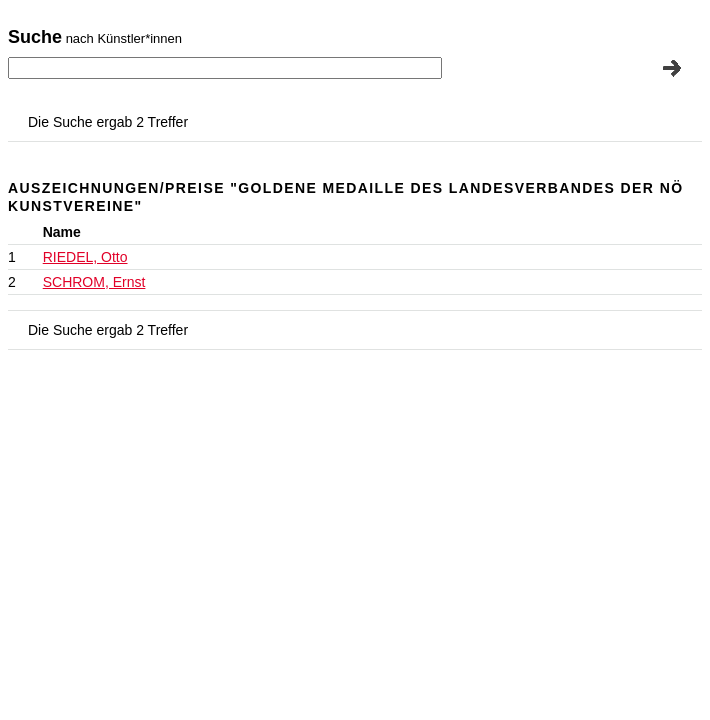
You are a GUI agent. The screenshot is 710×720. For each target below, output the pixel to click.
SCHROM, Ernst (94, 282)
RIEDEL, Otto (85, 257)
